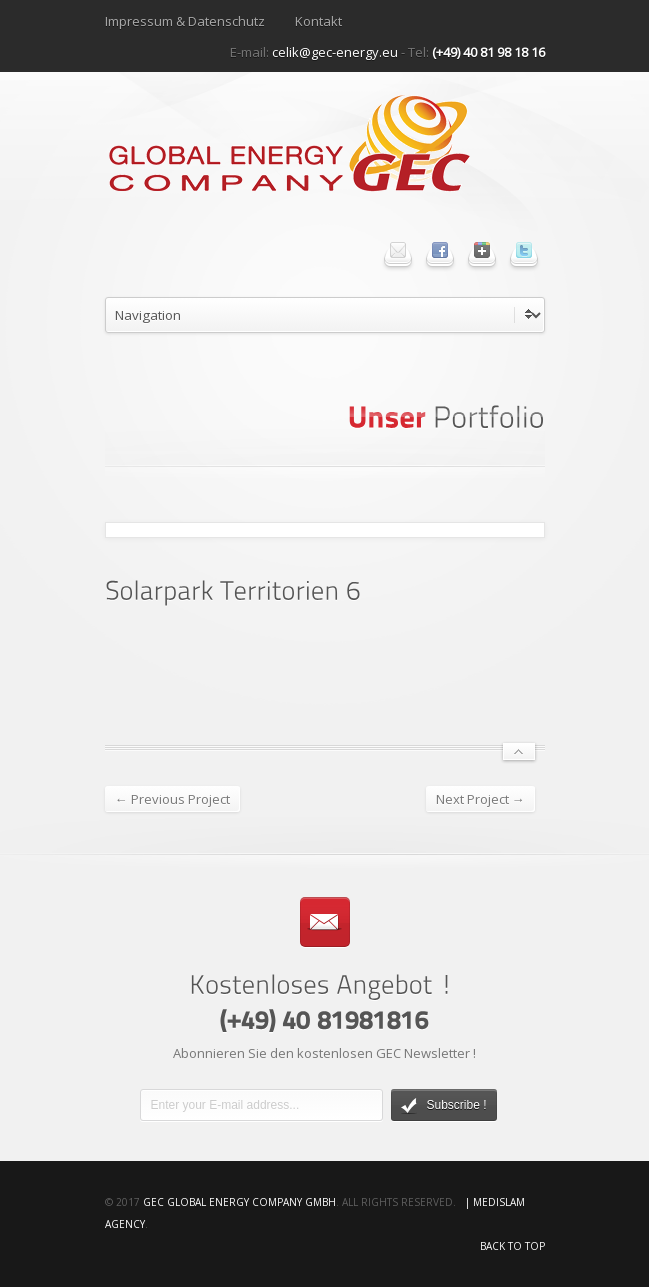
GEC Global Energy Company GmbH (239, 1202)
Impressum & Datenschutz (185, 21)
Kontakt (318, 21)
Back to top (512, 1246)
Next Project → (480, 799)
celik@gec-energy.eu (335, 52)
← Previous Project (172, 799)
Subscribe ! (444, 1106)
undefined (325, 315)
